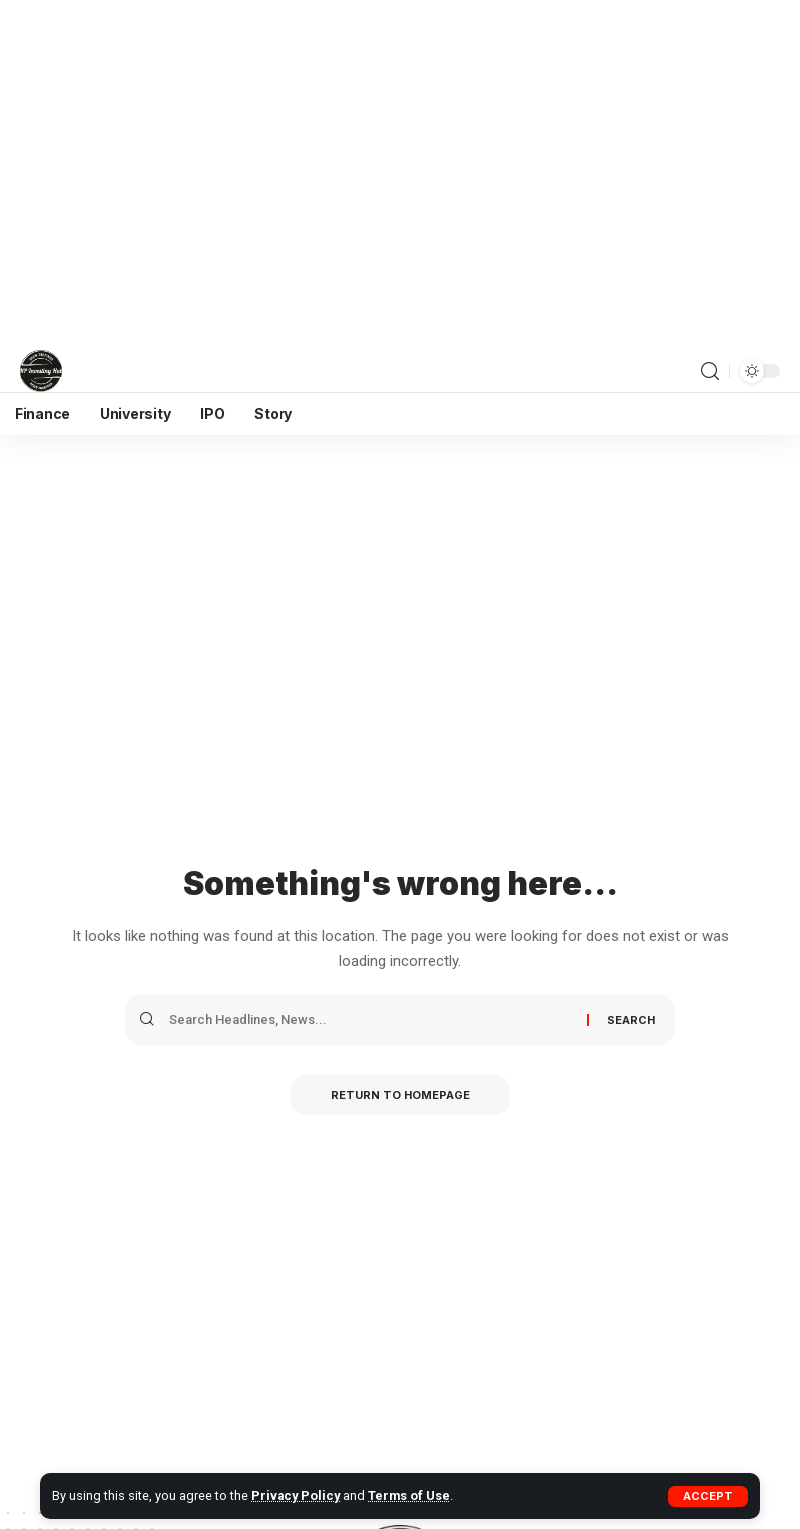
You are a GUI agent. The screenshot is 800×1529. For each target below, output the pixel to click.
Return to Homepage (400, 1095)
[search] (710, 371)
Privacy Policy (295, 1495)
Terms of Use (409, 1495)
